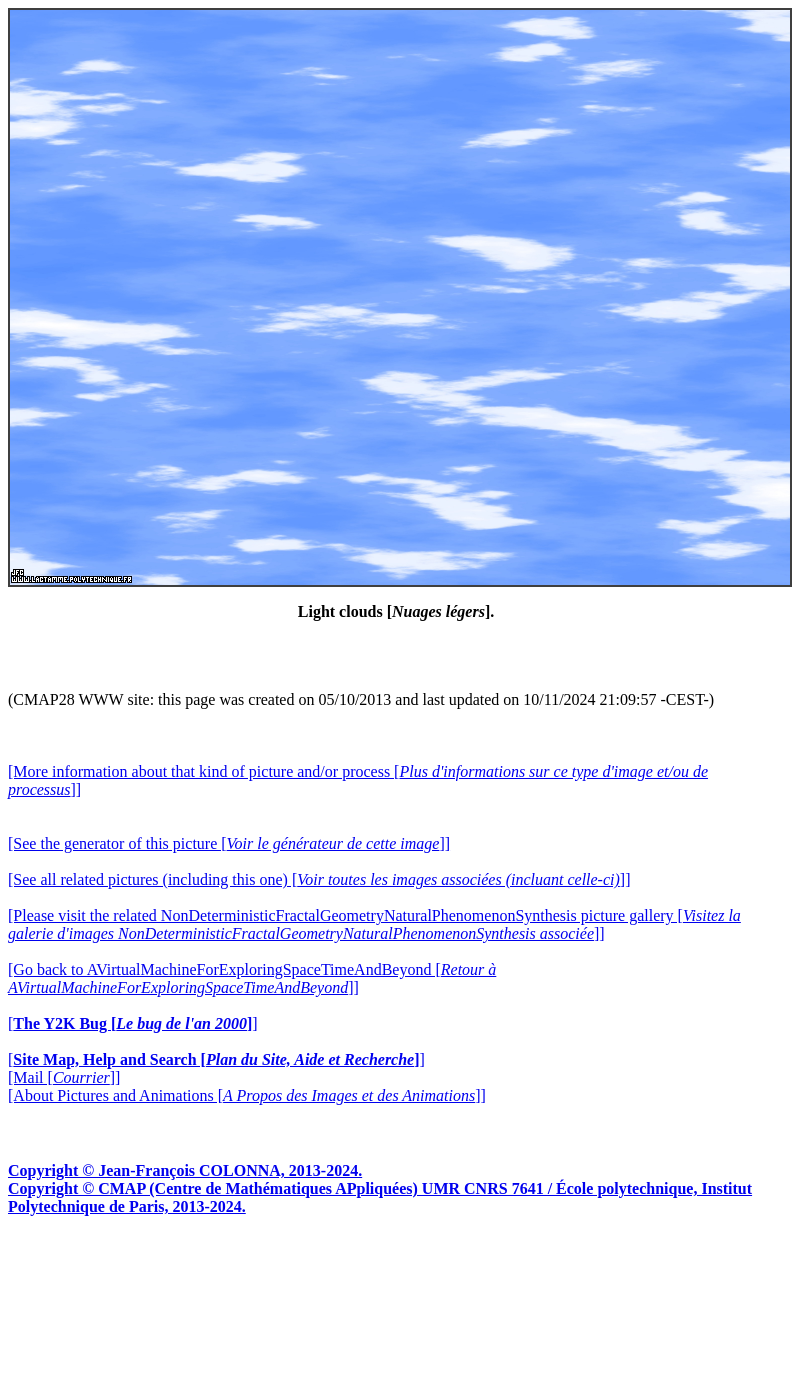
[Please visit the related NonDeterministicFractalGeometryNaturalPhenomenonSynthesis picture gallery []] (374, 924)
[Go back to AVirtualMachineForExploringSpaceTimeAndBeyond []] (252, 978)
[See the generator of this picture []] (229, 843)
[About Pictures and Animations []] (247, 1095)
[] (133, 1023)
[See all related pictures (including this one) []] (319, 879)
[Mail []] (64, 1077)
